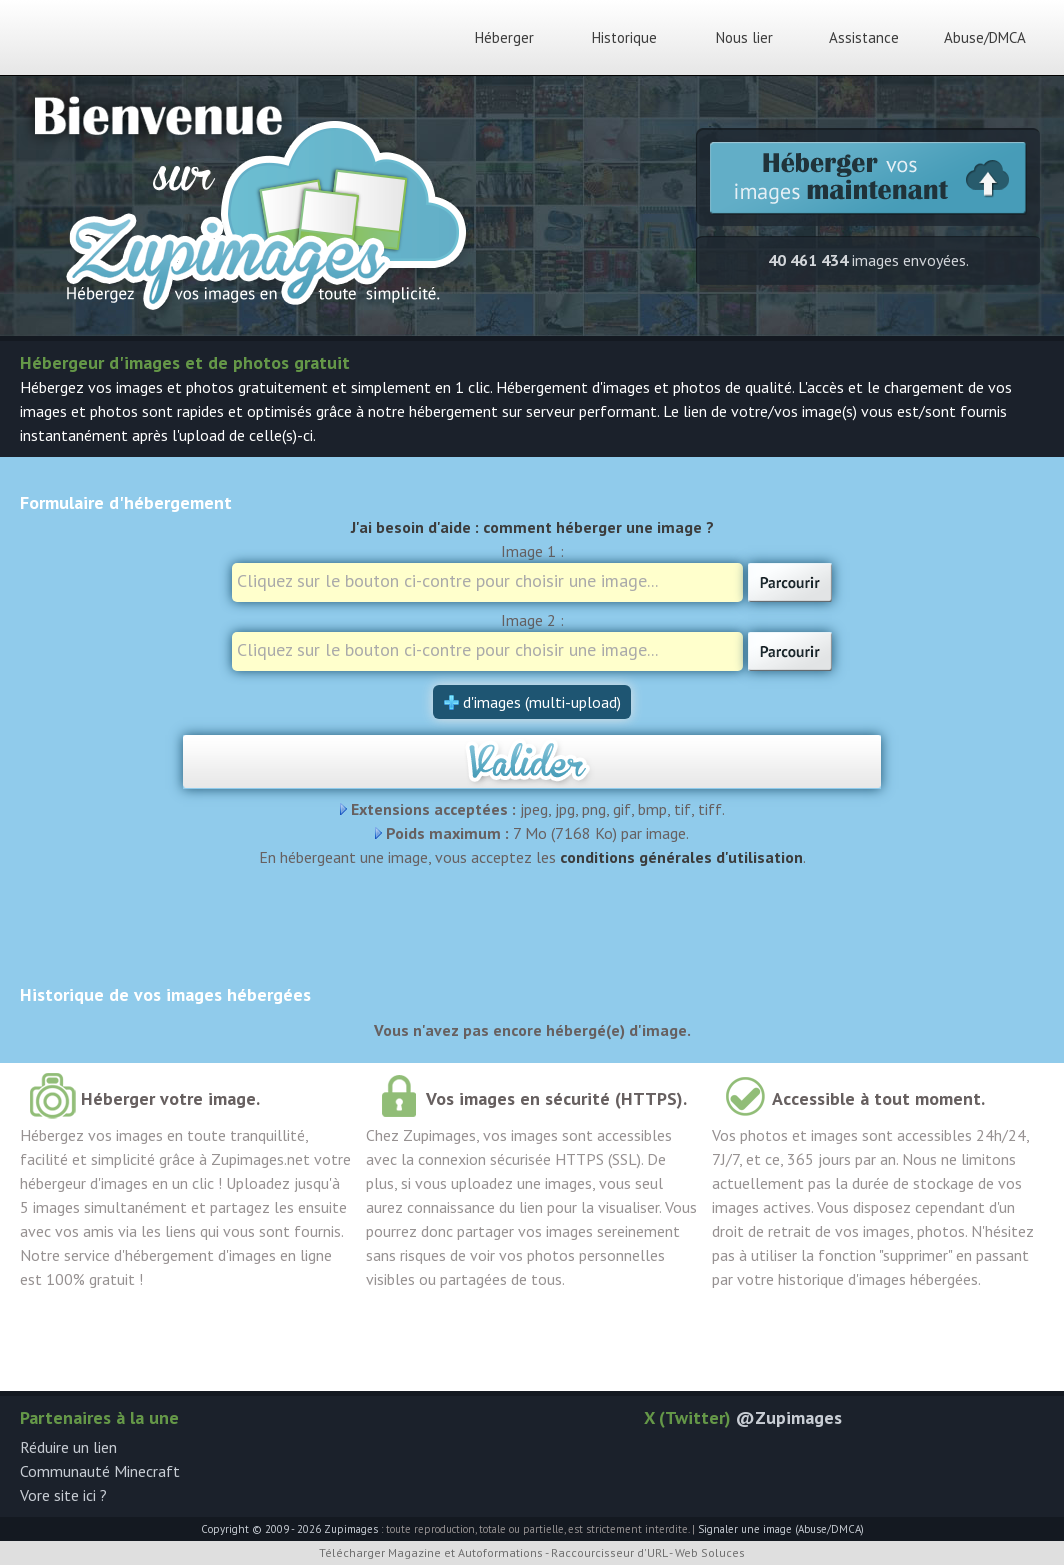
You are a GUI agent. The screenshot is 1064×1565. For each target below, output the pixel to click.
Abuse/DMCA (985, 37)
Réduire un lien (68, 1447)
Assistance (864, 37)
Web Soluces (710, 1552)
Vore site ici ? (63, 1495)
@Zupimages (789, 1417)
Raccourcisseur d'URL (609, 1552)
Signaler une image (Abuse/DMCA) (781, 1529)
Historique (624, 37)
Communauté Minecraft (100, 1471)
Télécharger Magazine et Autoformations (431, 1552)
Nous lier (744, 37)
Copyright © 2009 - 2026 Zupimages (289, 1529)
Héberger (504, 37)
